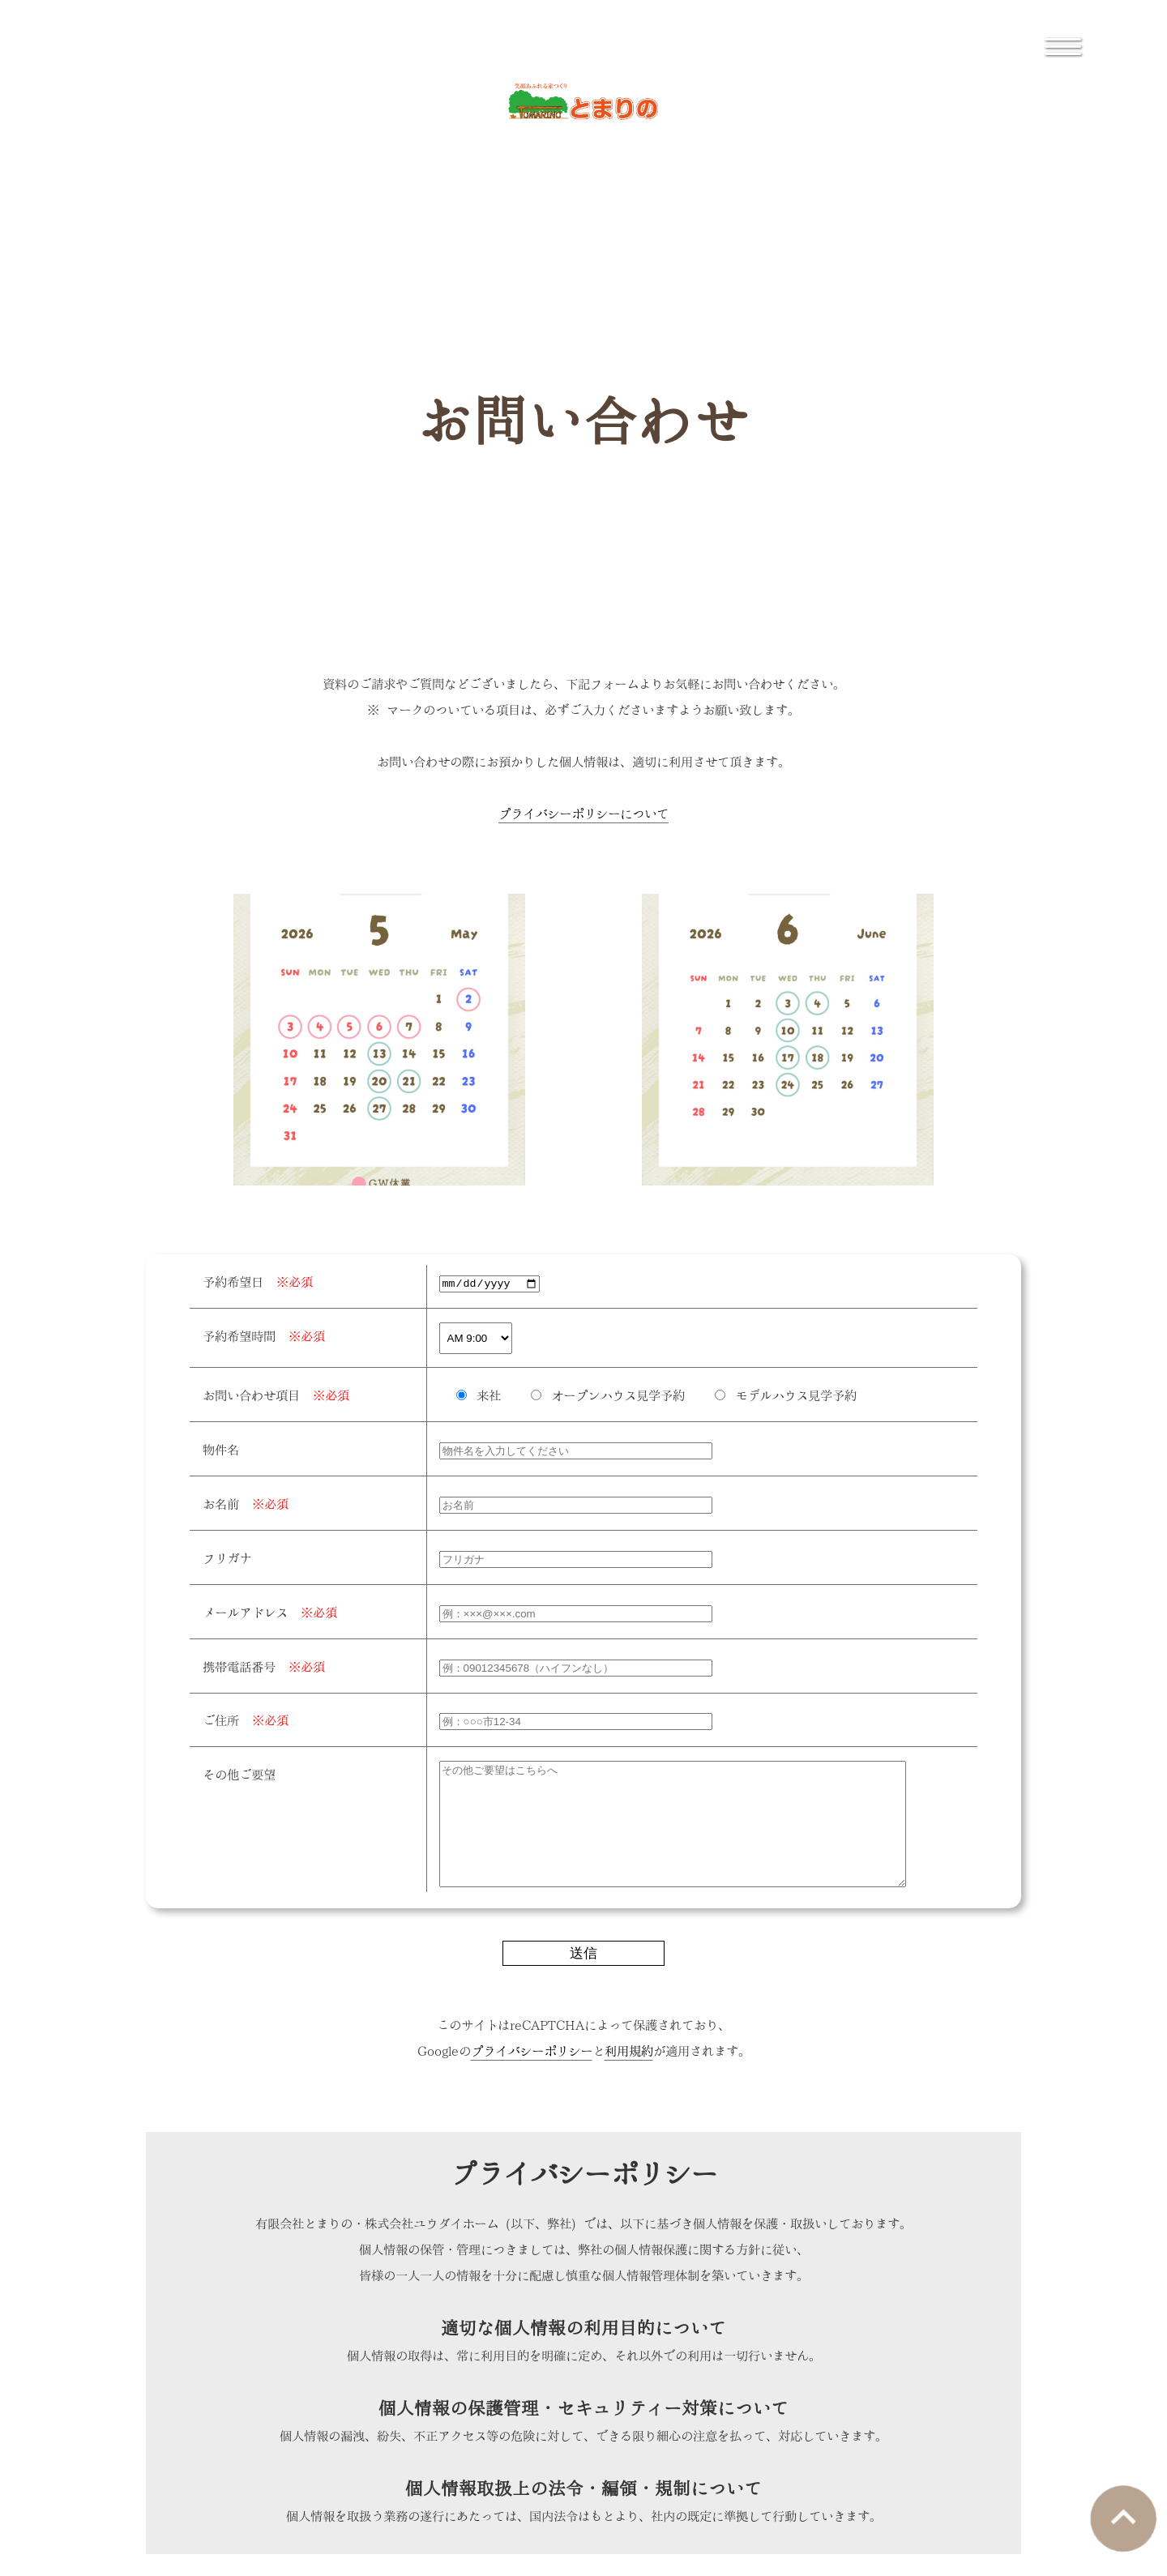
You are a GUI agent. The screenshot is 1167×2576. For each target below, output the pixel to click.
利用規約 (629, 2074)
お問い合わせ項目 (276, 1394)
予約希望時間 (264, 1335)
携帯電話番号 (264, 1665)
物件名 (221, 1448)
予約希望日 (258, 1280)
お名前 (246, 1502)
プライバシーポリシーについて (583, 812)
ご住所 (246, 1719)
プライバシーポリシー (531, 2074)
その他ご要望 (239, 1773)
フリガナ (227, 1557)
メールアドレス (270, 1611)
